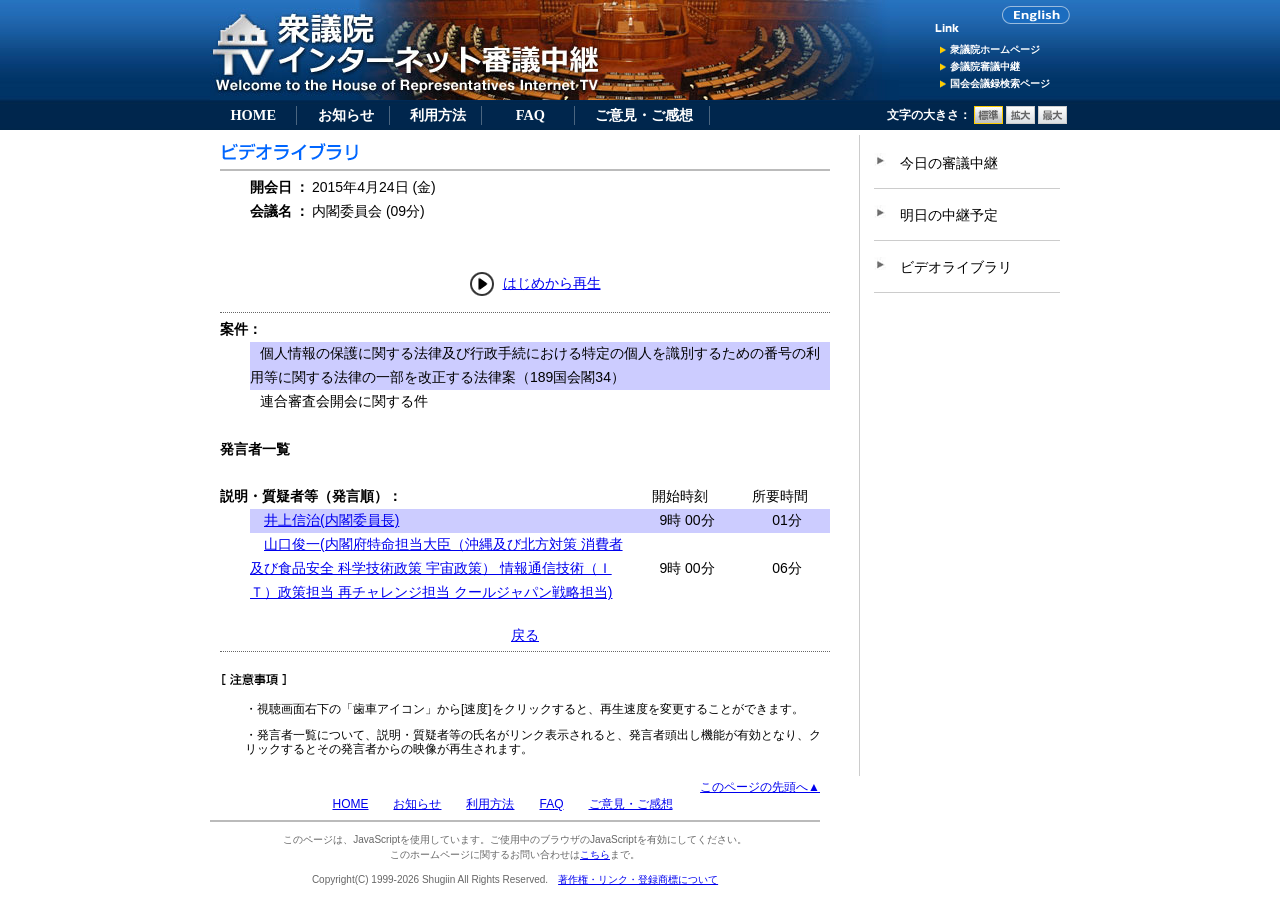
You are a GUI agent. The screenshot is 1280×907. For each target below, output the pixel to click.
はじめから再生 (552, 283)
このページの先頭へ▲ (760, 787)
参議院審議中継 (985, 66)
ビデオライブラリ (956, 267)
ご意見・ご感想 (644, 115)
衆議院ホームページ (995, 49)
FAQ (530, 115)
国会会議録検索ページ (1000, 83)
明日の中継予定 (949, 215)
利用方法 (438, 115)
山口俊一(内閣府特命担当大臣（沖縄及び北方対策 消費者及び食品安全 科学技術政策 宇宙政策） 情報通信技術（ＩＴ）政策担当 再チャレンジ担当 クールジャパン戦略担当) (436, 568)
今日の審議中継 (949, 163)
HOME (253, 115)
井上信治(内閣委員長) (331, 520)
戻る (525, 635)
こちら (595, 854)
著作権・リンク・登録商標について (638, 879)
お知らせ (346, 115)
